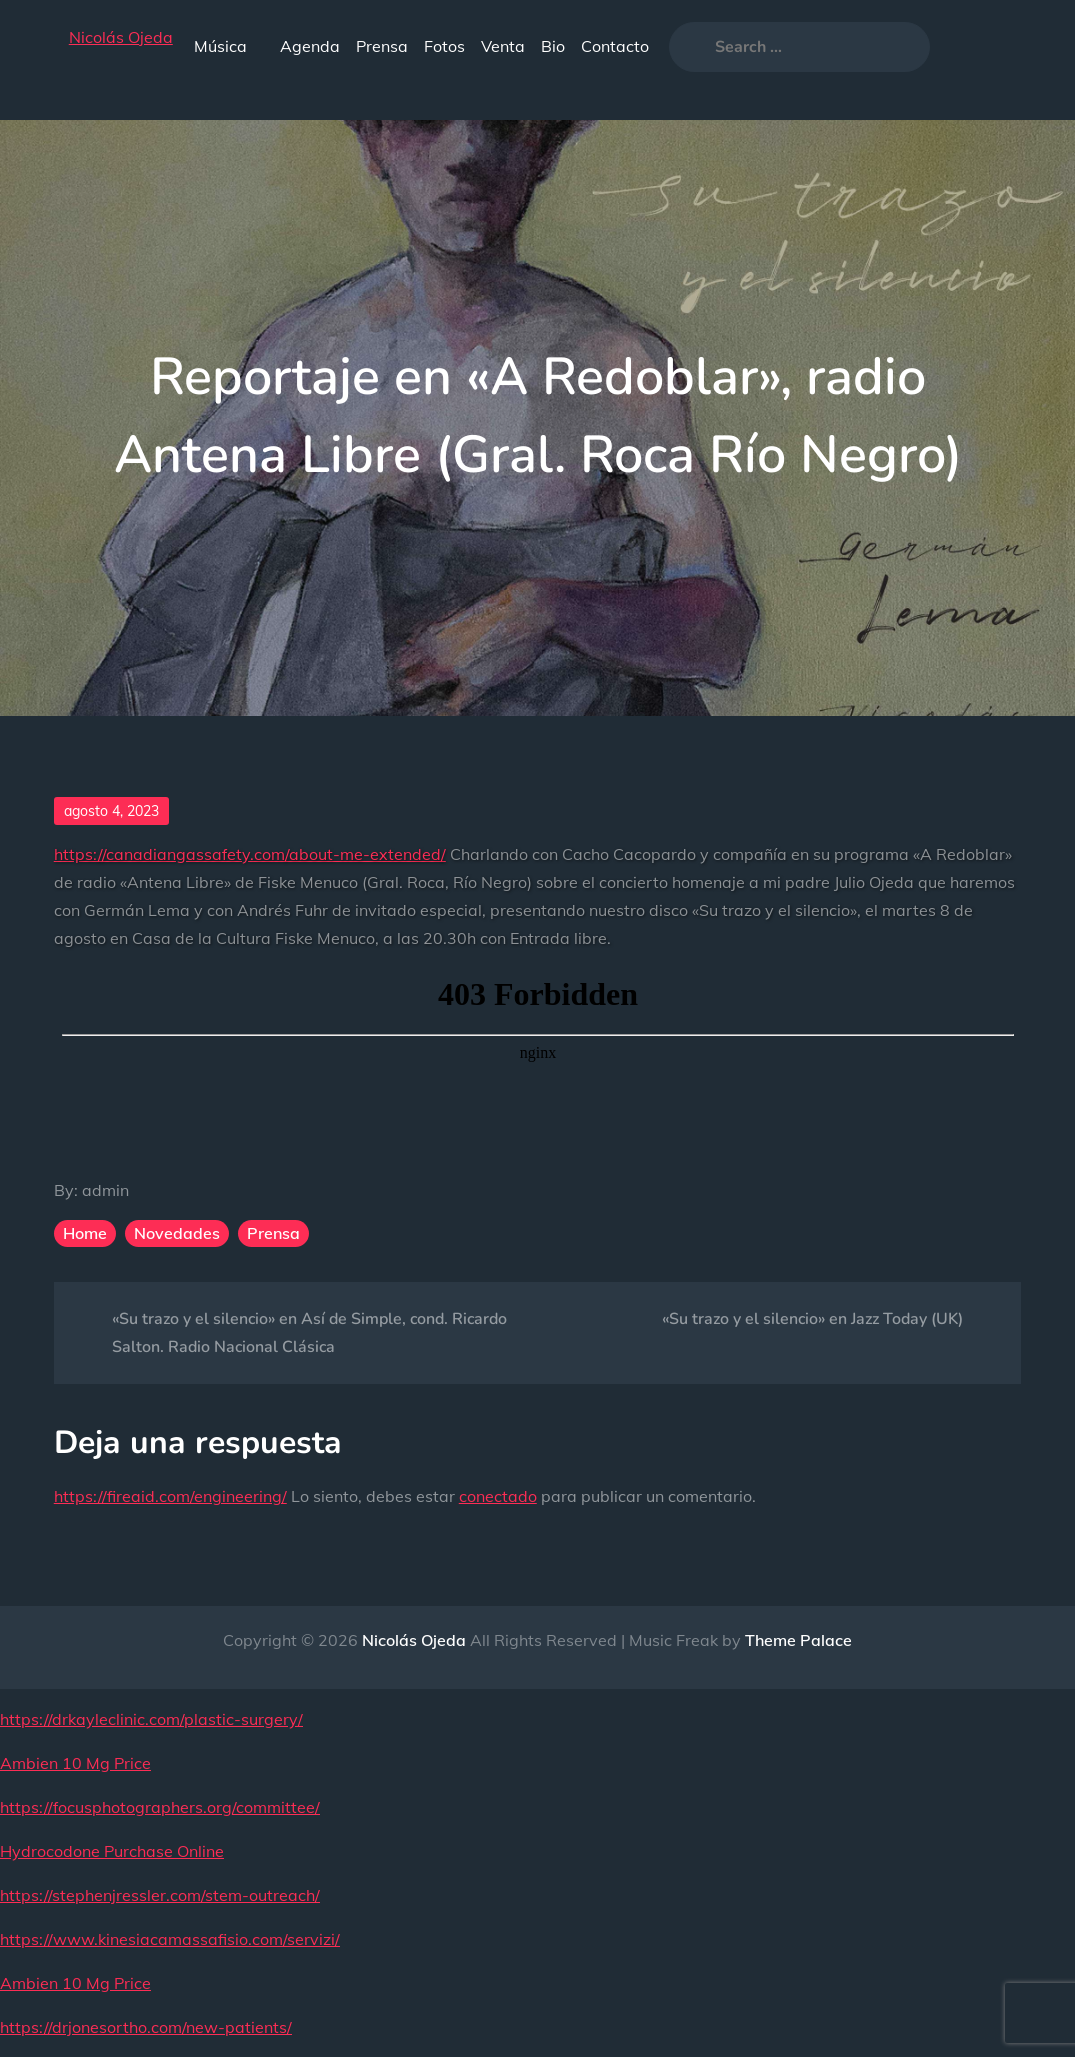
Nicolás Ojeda (121, 37)
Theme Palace (798, 1640)
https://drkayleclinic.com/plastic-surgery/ (151, 1719)
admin (105, 1190)
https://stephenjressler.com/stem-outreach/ (160, 1895)
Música (229, 46)
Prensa (382, 46)
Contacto (615, 46)
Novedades (177, 1233)
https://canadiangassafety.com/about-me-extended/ (250, 854)
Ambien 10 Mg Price (75, 1763)
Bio (553, 46)
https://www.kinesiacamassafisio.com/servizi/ (170, 1939)
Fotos (444, 46)
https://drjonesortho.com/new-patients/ (146, 2027)
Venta (503, 46)
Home (85, 1233)
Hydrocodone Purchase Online (112, 1851)
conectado (498, 1496)
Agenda (310, 46)
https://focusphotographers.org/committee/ (160, 1807)
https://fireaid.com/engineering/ (170, 1496)
